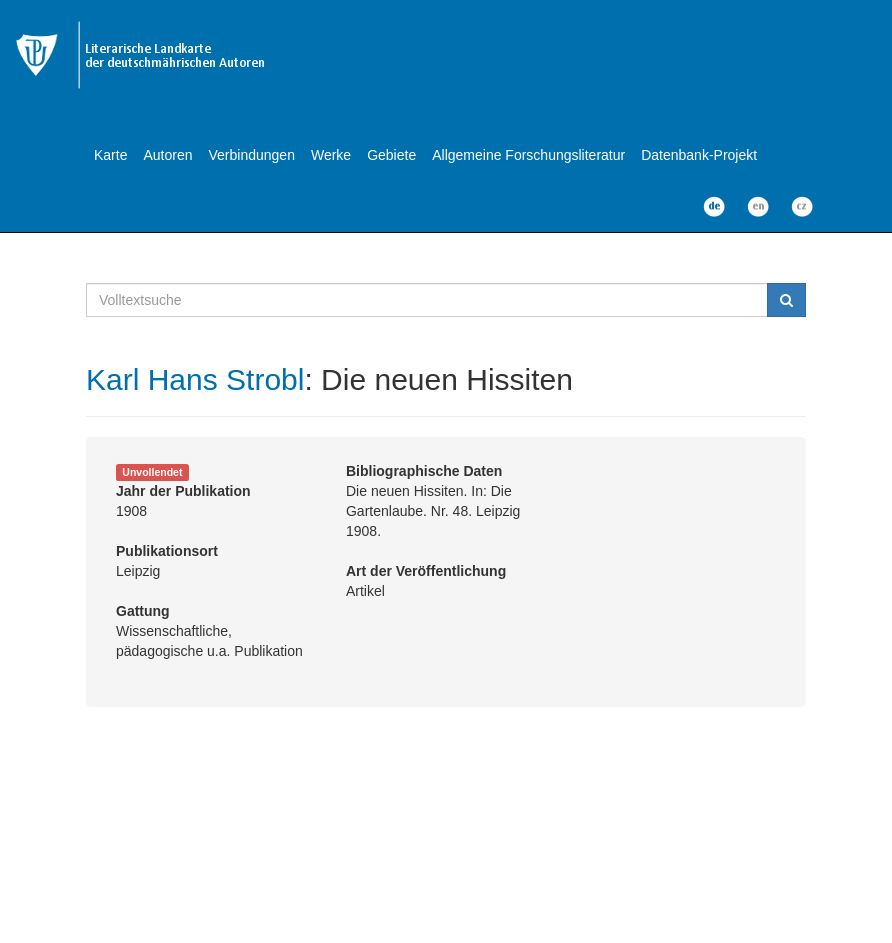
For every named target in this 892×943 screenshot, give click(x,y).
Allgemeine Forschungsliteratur (528, 155)
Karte (110, 155)
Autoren (167, 155)
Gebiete (391, 155)
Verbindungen (252, 155)
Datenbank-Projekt (699, 155)
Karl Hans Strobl (195, 379)
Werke (331, 155)
